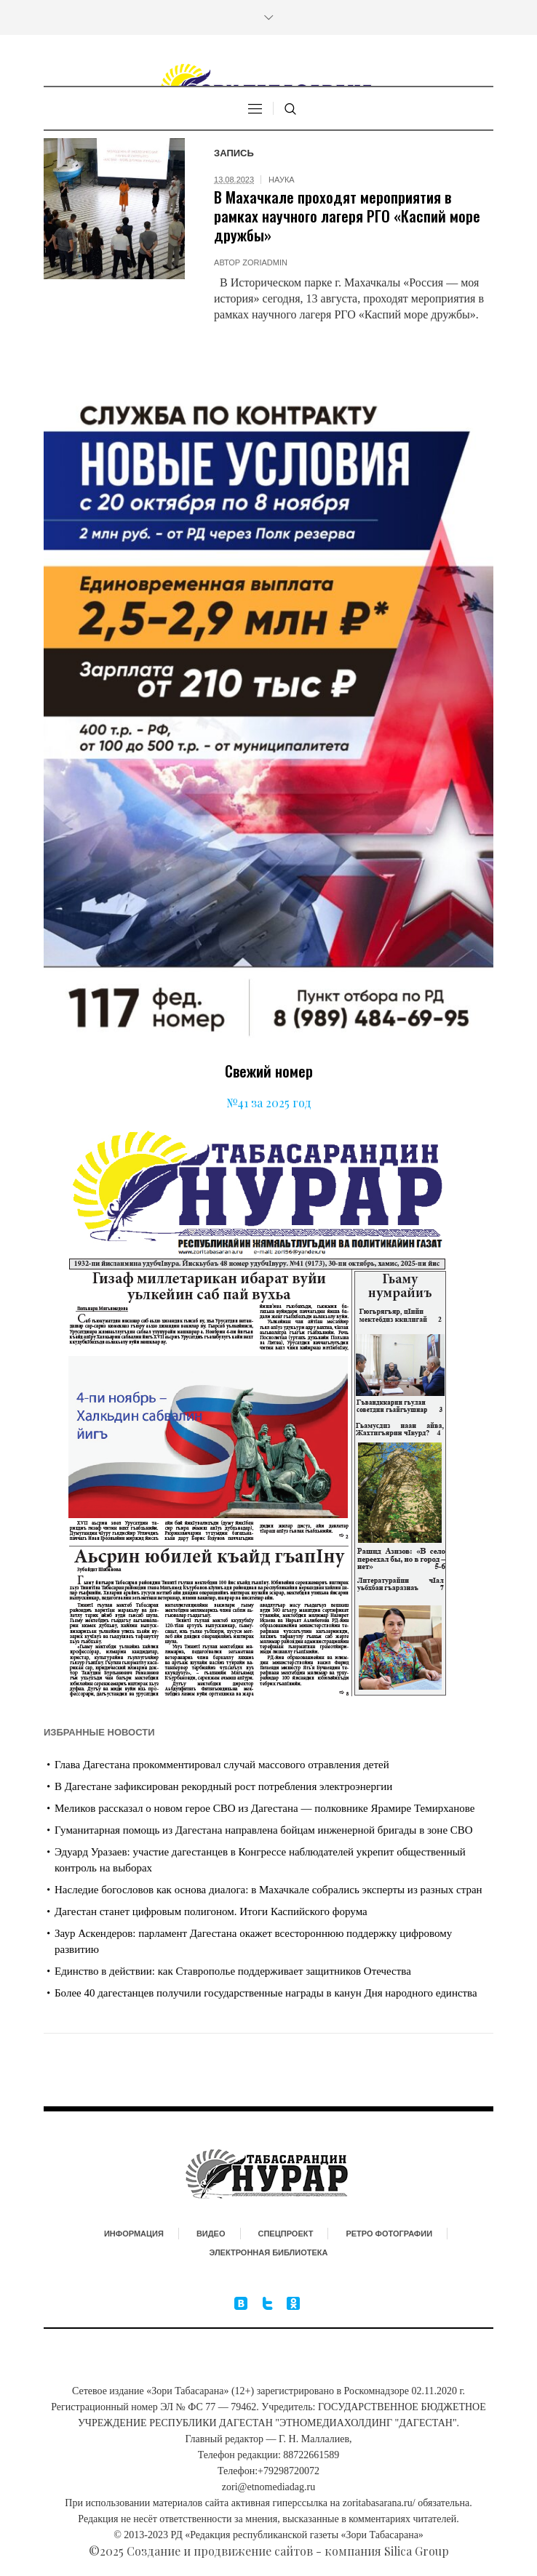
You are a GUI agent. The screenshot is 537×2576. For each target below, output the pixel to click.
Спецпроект (286, 2233)
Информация (134, 2233)
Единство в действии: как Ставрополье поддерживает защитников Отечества (233, 1971)
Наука (281, 179)
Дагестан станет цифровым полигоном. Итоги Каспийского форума (211, 1911)
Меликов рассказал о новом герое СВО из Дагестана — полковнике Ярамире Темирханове (264, 1808)
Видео (211, 2233)
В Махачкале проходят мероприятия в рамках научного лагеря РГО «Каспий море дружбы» (347, 215)
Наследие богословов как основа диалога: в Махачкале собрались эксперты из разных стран (268, 1889)
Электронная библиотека (268, 2252)
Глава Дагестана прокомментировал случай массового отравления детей (222, 1764)
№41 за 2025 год (268, 1102)
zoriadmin (264, 262)
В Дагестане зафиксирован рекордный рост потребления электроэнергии (223, 1786)
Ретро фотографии (389, 2233)
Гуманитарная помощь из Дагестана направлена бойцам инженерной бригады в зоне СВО (264, 1830)
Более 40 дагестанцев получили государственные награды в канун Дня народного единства (266, 1993)
